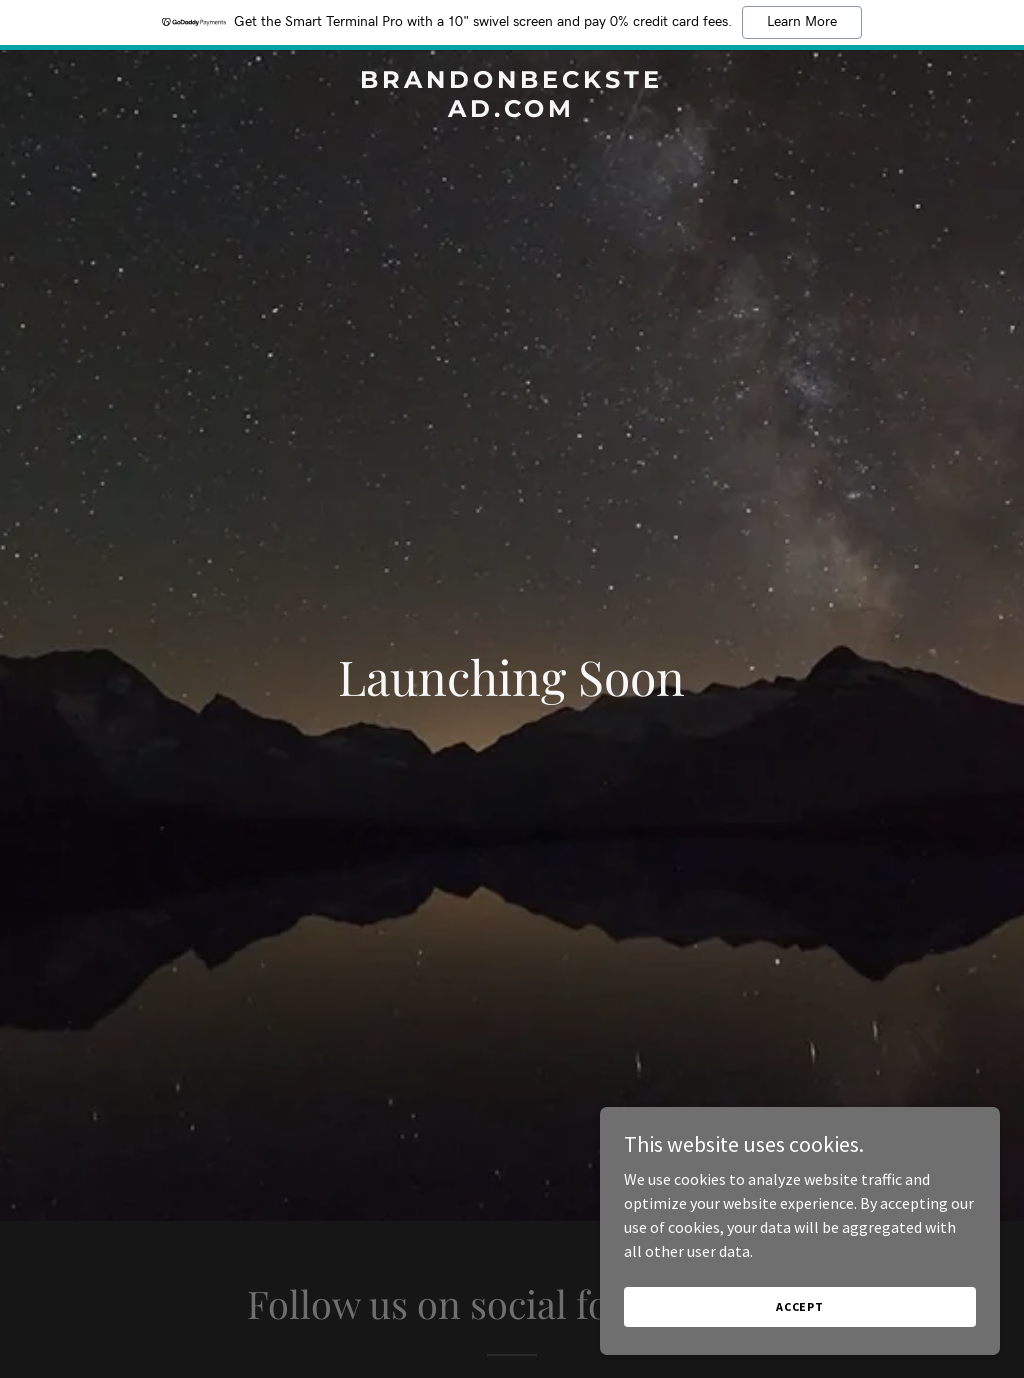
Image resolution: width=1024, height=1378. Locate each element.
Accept (800, 1306)
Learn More (802, 22)
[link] (511, 111)
